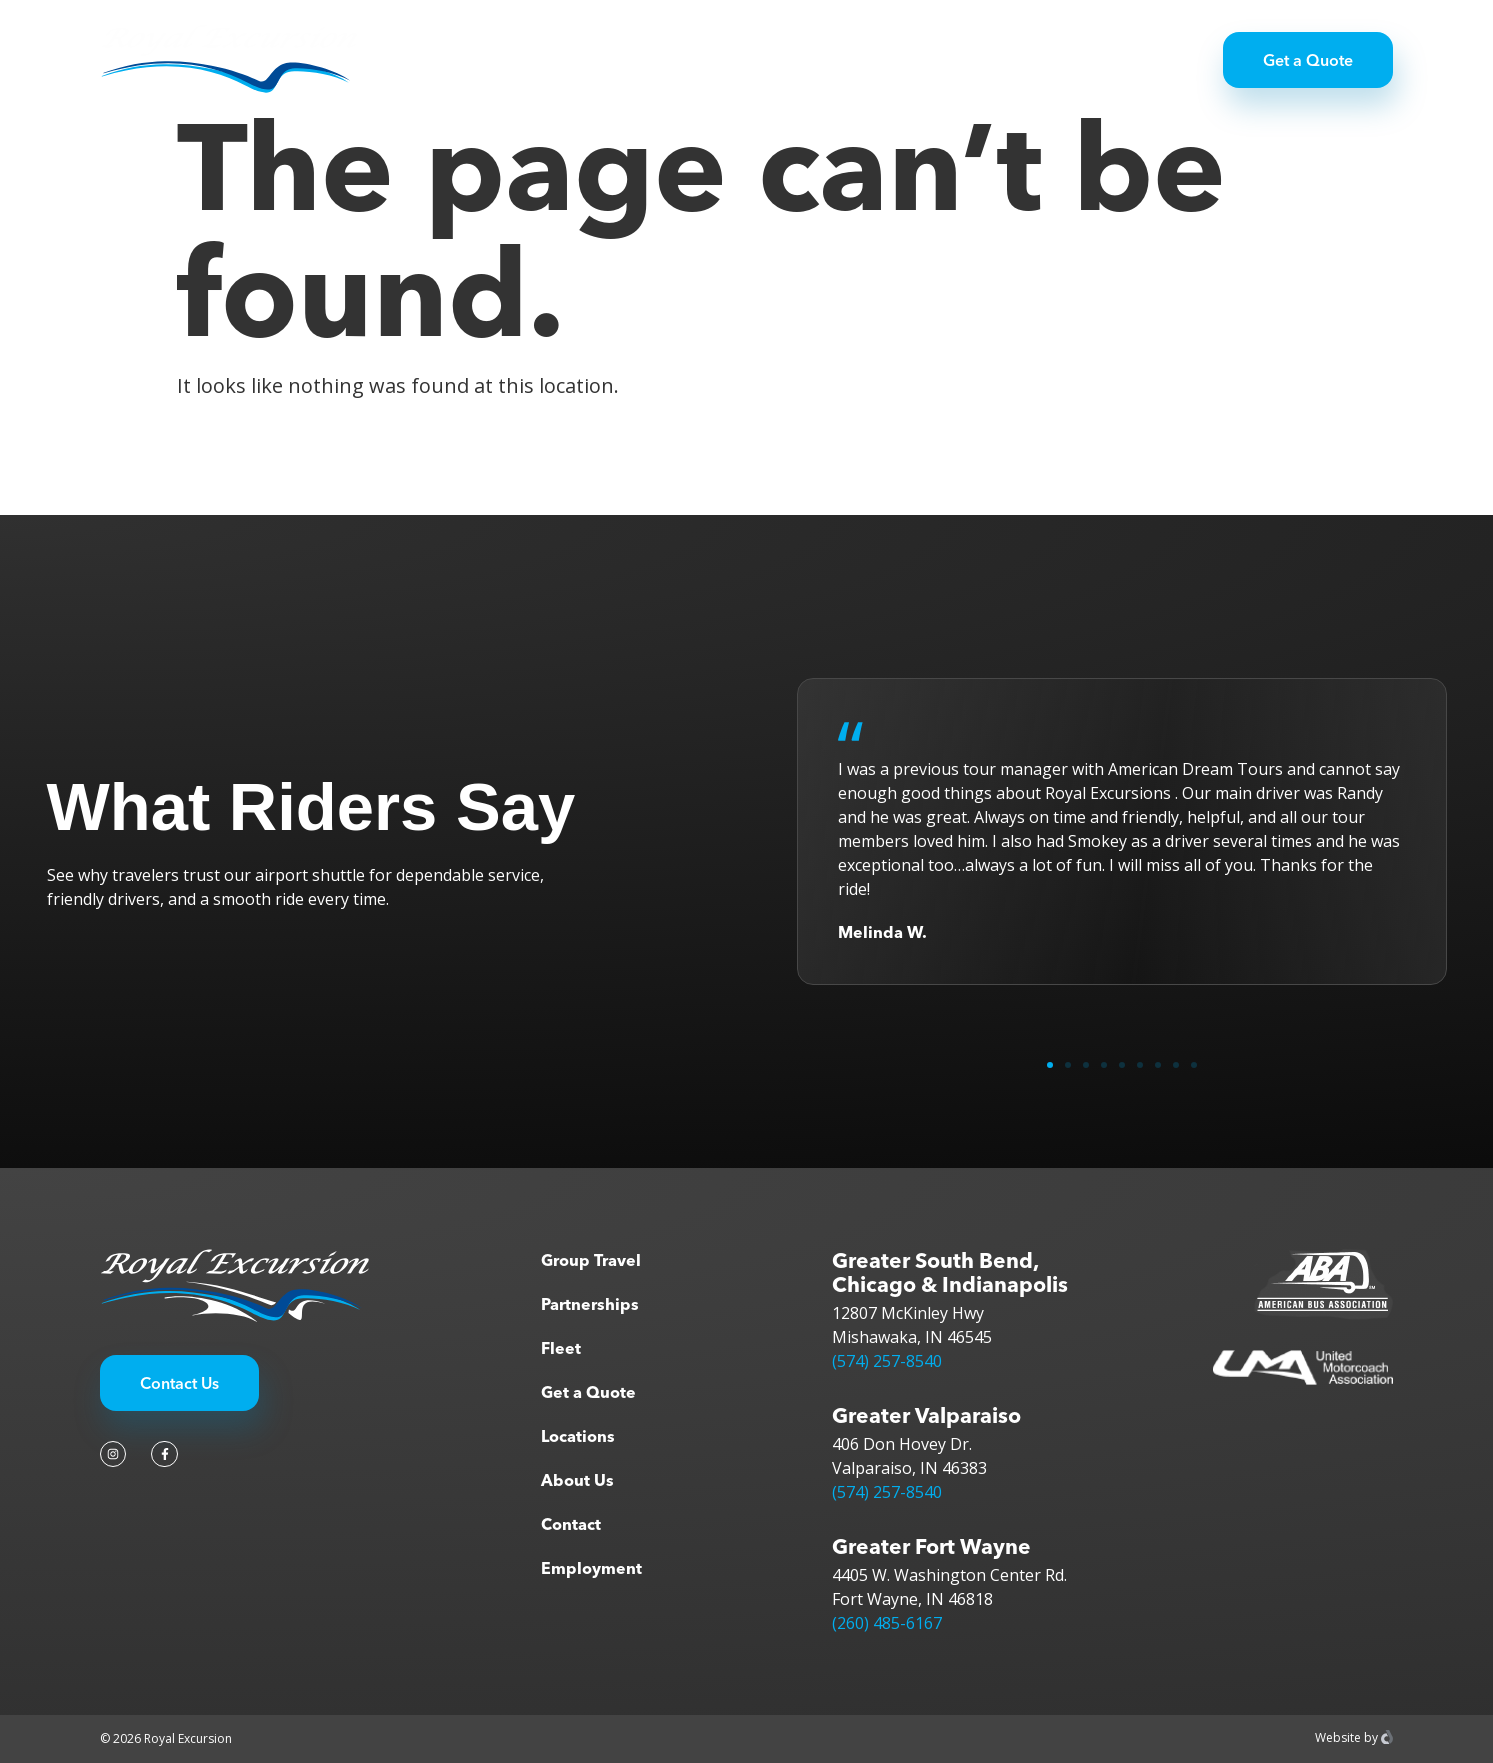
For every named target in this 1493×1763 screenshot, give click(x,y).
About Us (577, 1480)
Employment (591, 1568)
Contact (571, 1524)
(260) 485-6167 (887, 1623)
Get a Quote (588, 1392)
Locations (578, 1436)
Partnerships (732, 60)
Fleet (841, 60)
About (925, 60)
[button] (1050, 1065)
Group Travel (593, 60)
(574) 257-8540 (887, 1361)
